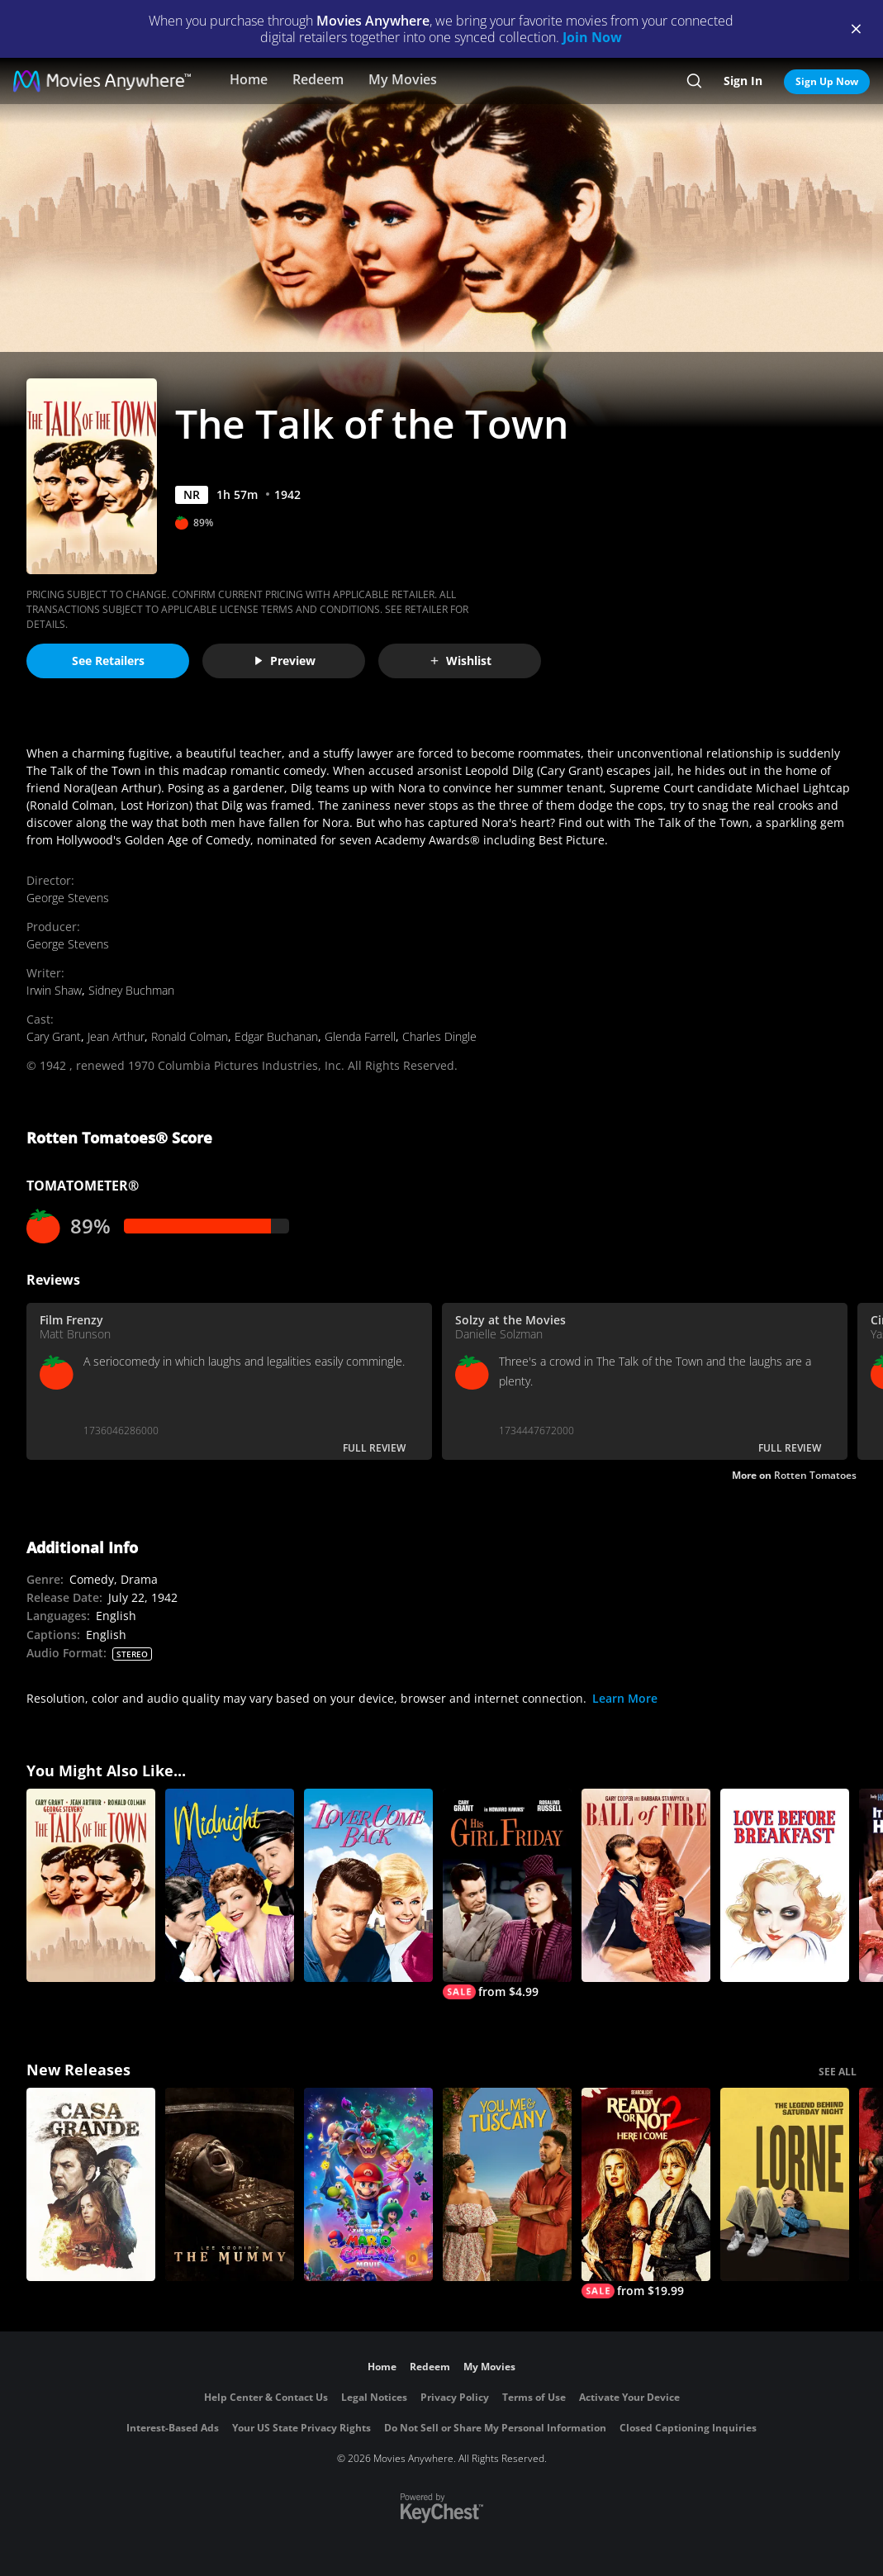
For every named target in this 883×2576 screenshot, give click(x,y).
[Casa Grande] (90, 2184)
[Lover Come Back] (368, 1885)
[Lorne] (784, 2184)
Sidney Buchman (131, 990)
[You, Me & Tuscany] (507, 2184)
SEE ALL (838, 2072)
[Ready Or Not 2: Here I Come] (646, 2193)
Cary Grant (53, 1036)
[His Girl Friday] (507, 1894)
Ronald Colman (189, 1036)
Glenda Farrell (360, 1036)
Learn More (625, 1698)
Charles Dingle (439, 1036)
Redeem (318, 79)
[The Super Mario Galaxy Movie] (368, 2184)
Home (249, 79)
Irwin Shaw (54, 990)
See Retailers (108, 660)
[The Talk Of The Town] (90, 1885)
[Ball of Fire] (646, 1885)
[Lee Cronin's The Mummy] (229, 2184)
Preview (284, 660)
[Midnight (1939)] (229, 1885)
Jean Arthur (116, 1036)
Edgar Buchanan (276, 1036)
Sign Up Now (826, 81)
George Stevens (67, 897)
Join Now (592, 37)
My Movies (402, 79)
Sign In (743, 80)
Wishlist (460, 660)
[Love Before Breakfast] (784, 1885)
